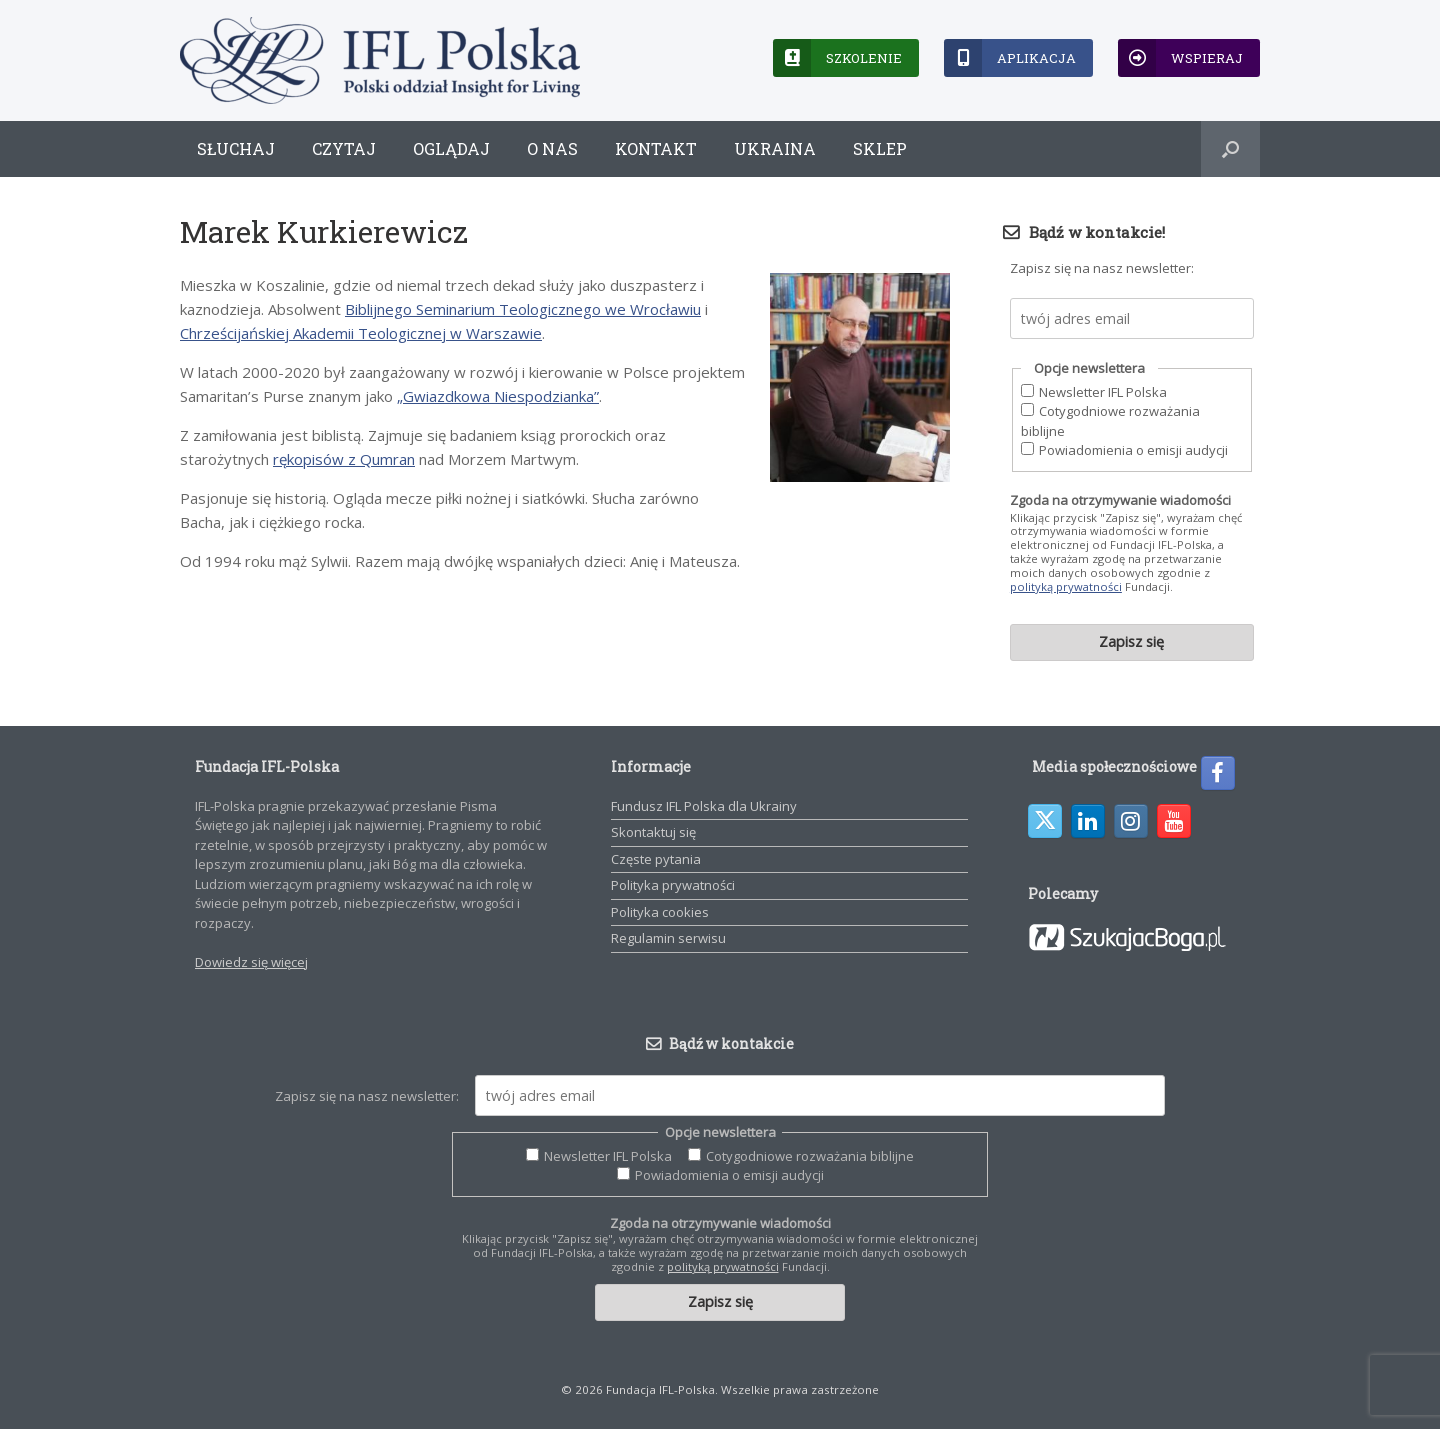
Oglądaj (451, 148)
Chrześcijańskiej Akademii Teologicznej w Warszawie (361, 333)
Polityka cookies (660, 912)
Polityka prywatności (673, 885)
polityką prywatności (1066, 586)
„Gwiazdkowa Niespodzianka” (498, 396)
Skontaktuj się (653, 832)
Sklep (880, 148)
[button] (1230, 149)
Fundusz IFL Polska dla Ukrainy (704, 806)
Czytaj (344, 148)
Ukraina (775, 148)
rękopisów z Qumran (344, 459)
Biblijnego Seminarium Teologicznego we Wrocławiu (523, 309)
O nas (552, 148)
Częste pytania (656, 859)
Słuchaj (236, 148)
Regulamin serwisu (668, 938)
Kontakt (656, 148)
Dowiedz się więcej (251, 962)
